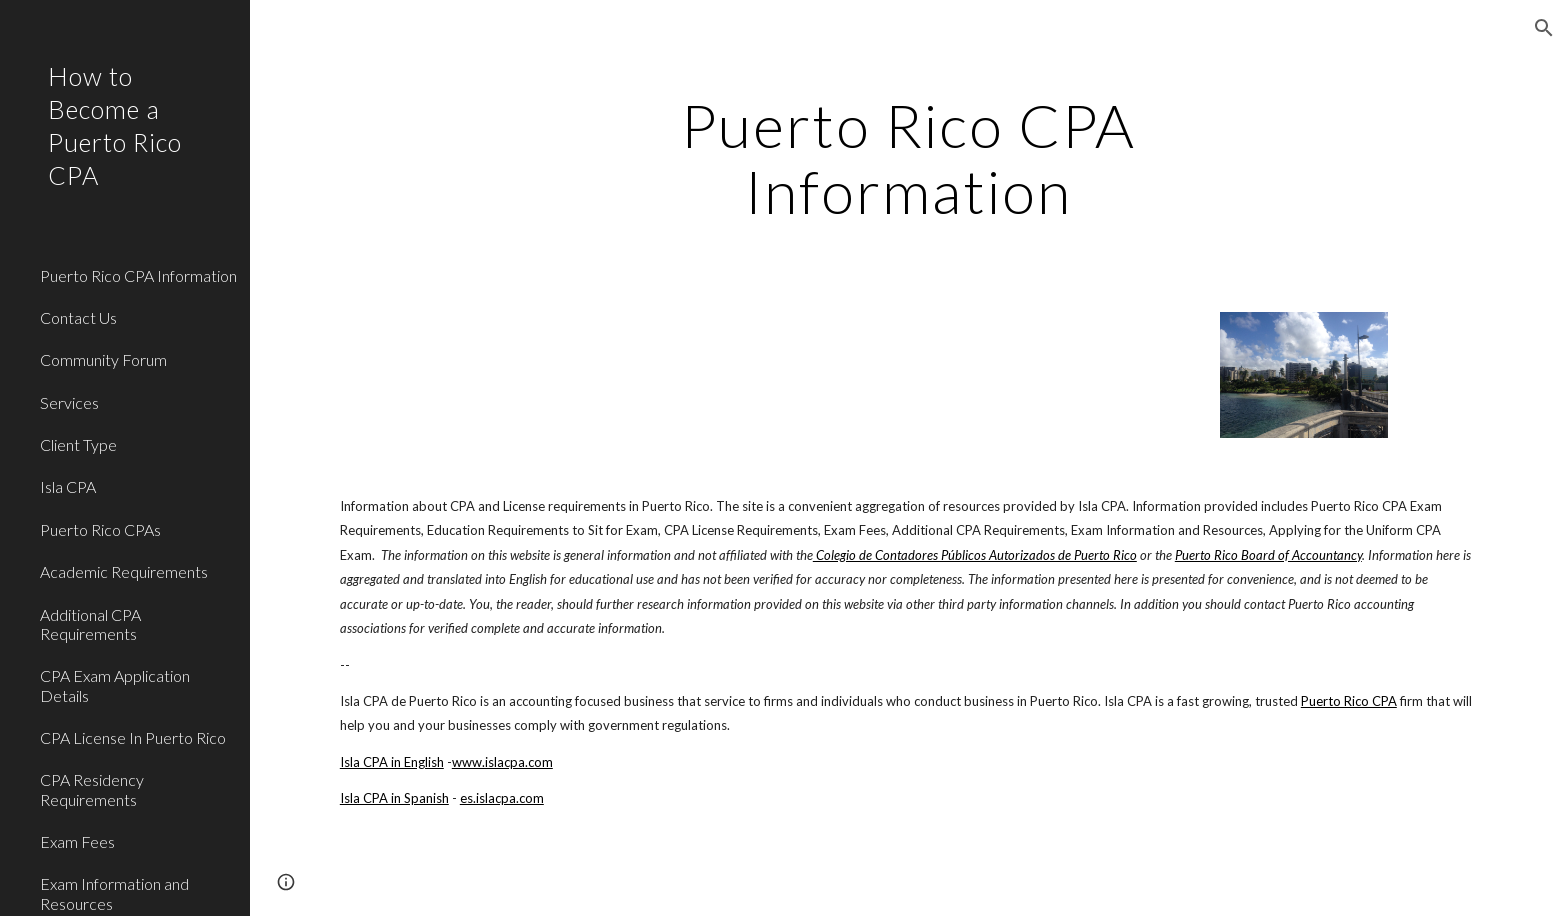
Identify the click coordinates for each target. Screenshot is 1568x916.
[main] (909, 158)
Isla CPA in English (392, 762)
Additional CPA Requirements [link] (90, 624)
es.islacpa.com (502, 798)
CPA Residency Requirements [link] (92, 789)
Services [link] (69, 402)
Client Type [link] (78, 444)
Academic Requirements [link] (124, 571)
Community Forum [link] (103, 359)
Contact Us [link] (78, 317)
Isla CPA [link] (68, 486)
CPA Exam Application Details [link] (115, 685)
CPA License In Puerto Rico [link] (133, 737)
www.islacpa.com (502, 762)
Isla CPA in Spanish (394, 798)
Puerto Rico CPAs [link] (100, 529)
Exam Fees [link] (77, 841)
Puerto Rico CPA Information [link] (138, 275)
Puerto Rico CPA (1349, 701)
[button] (1544, 28)
